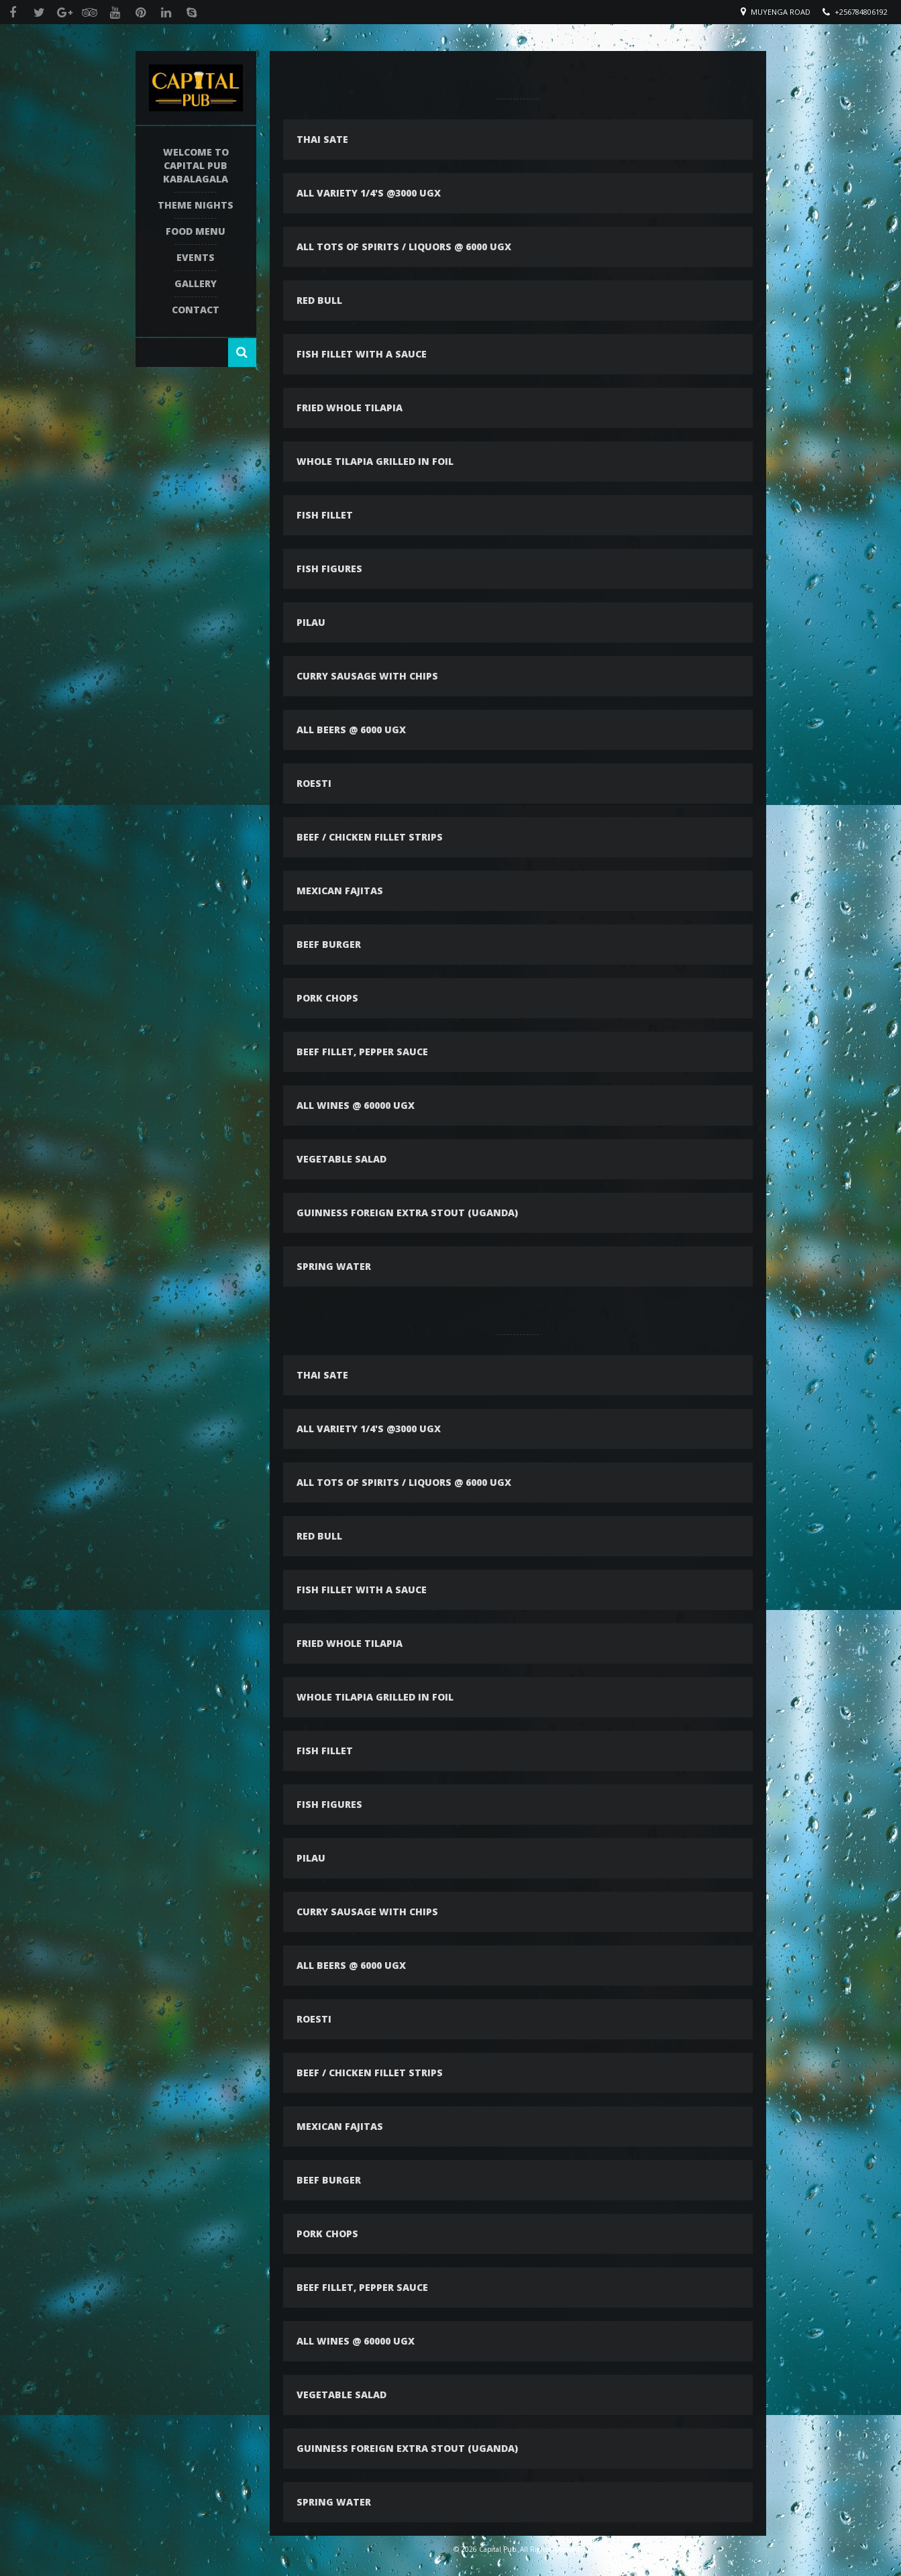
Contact (195, 309)
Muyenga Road (780, 12)
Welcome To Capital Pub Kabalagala (196, 165)
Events (195, 257)
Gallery (195, 283)
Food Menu (195, 231)
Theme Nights (195, 205)
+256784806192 (861, 12)
